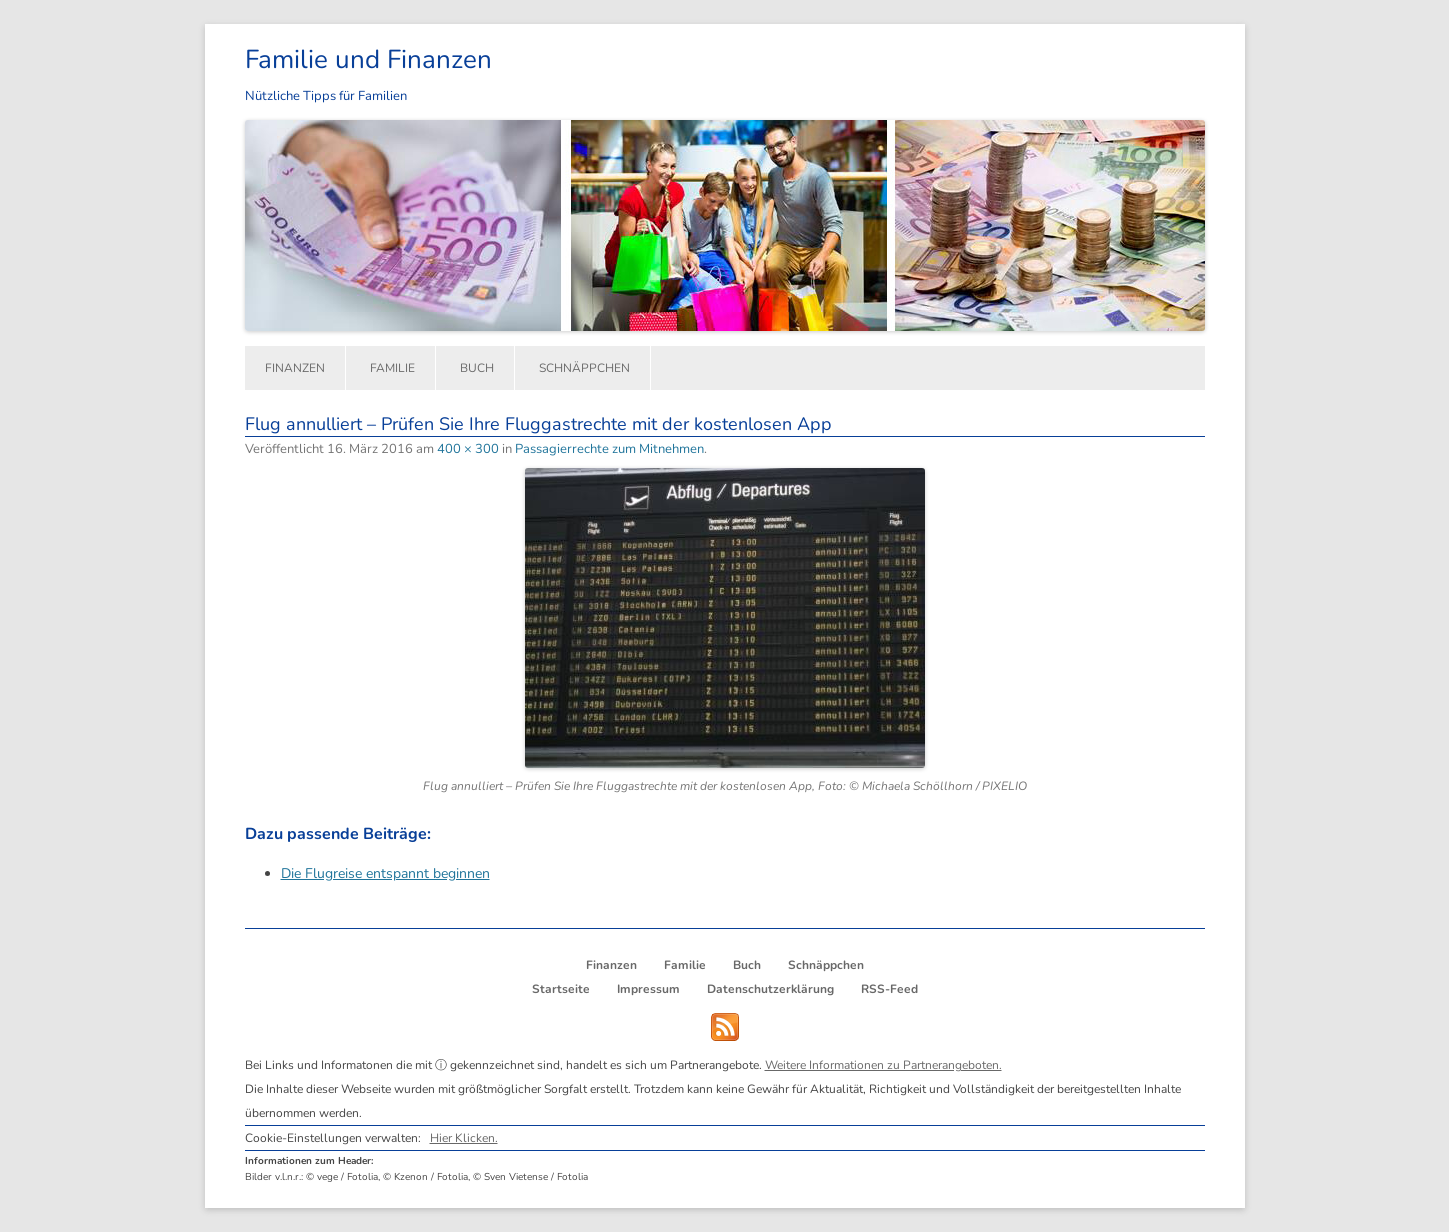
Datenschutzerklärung (770, 989)
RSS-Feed (889, 989)
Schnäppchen (584, 368)
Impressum (648, 989)
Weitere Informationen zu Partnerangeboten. (883, 1065)
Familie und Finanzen (368, 59)
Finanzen (295, 368)
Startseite (561, 989)
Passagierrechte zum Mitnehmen (609, 449)
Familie (392, 368)
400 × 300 (468, 449)
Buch (477, 368)
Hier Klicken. (464, 1138)
